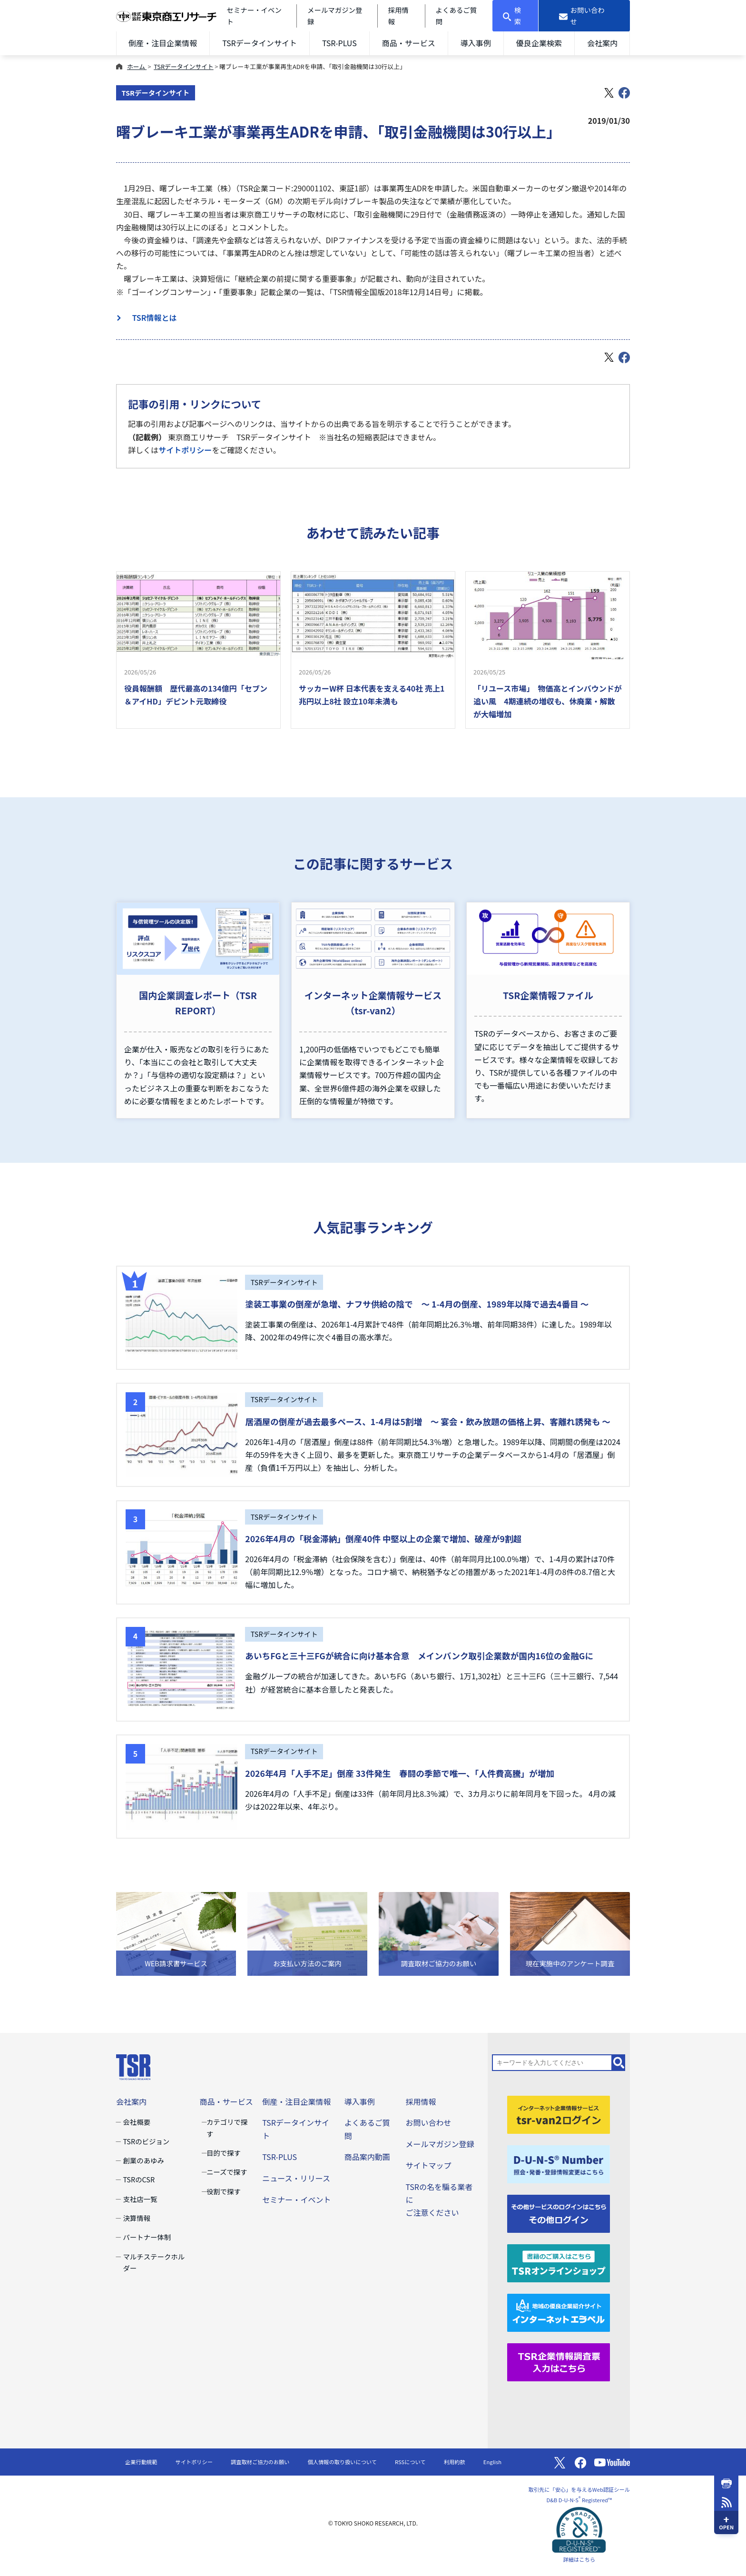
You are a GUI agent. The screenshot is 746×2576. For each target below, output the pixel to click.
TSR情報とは (151, 317)
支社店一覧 (140, 2199)
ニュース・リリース (296, 2178)
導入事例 (476, 43)
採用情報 (420, 2101)
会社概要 (136, 2122)
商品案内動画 (367, 2156)
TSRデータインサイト (259, 43)
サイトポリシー (185, 450)
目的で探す (223, 2153)
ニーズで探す (226, 2172)
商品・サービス (408, 43)
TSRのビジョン (146, 2141)
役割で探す (223, 2191)
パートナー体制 (147, 2237)
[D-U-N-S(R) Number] (558, 2163)
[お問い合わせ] (584, 15)
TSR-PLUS (339, 43)
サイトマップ (428, 2165)
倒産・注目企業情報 (162, 43)
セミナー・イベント (296, 2199)
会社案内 (602, 43)
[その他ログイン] (558, 2212)
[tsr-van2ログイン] (558, 2114)
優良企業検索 (539, 43)
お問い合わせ (428, 2122)
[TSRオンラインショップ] (558, 2262)
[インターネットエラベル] (558, 2311)
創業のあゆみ (143, 2160)
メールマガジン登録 (439, 2144)
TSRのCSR (139, 2179)
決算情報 (136, 2218)
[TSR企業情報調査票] (558, 2361)
